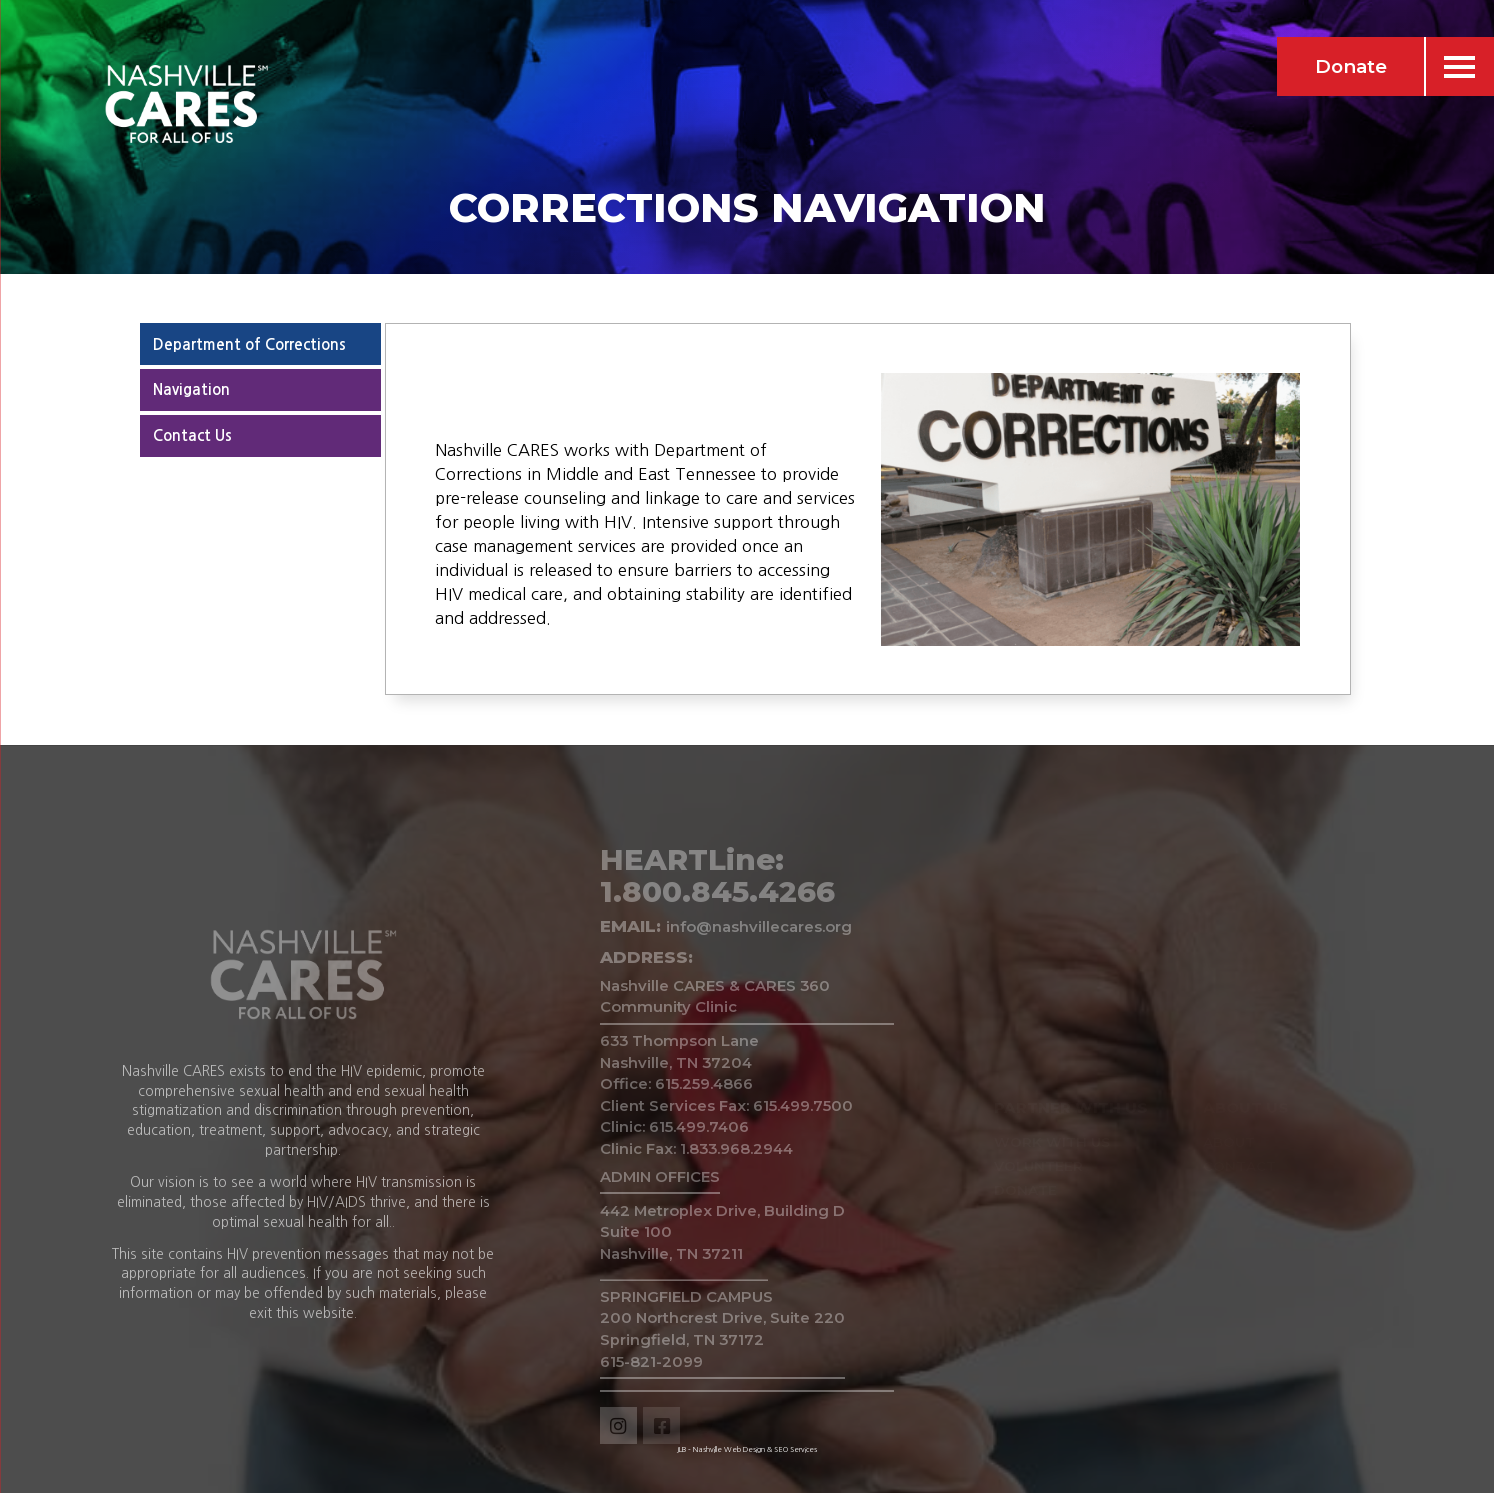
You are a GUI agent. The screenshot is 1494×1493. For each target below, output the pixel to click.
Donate (1351, 66)
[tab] (260, 344)
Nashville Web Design (729, 1449)
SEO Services (795, 1449)
